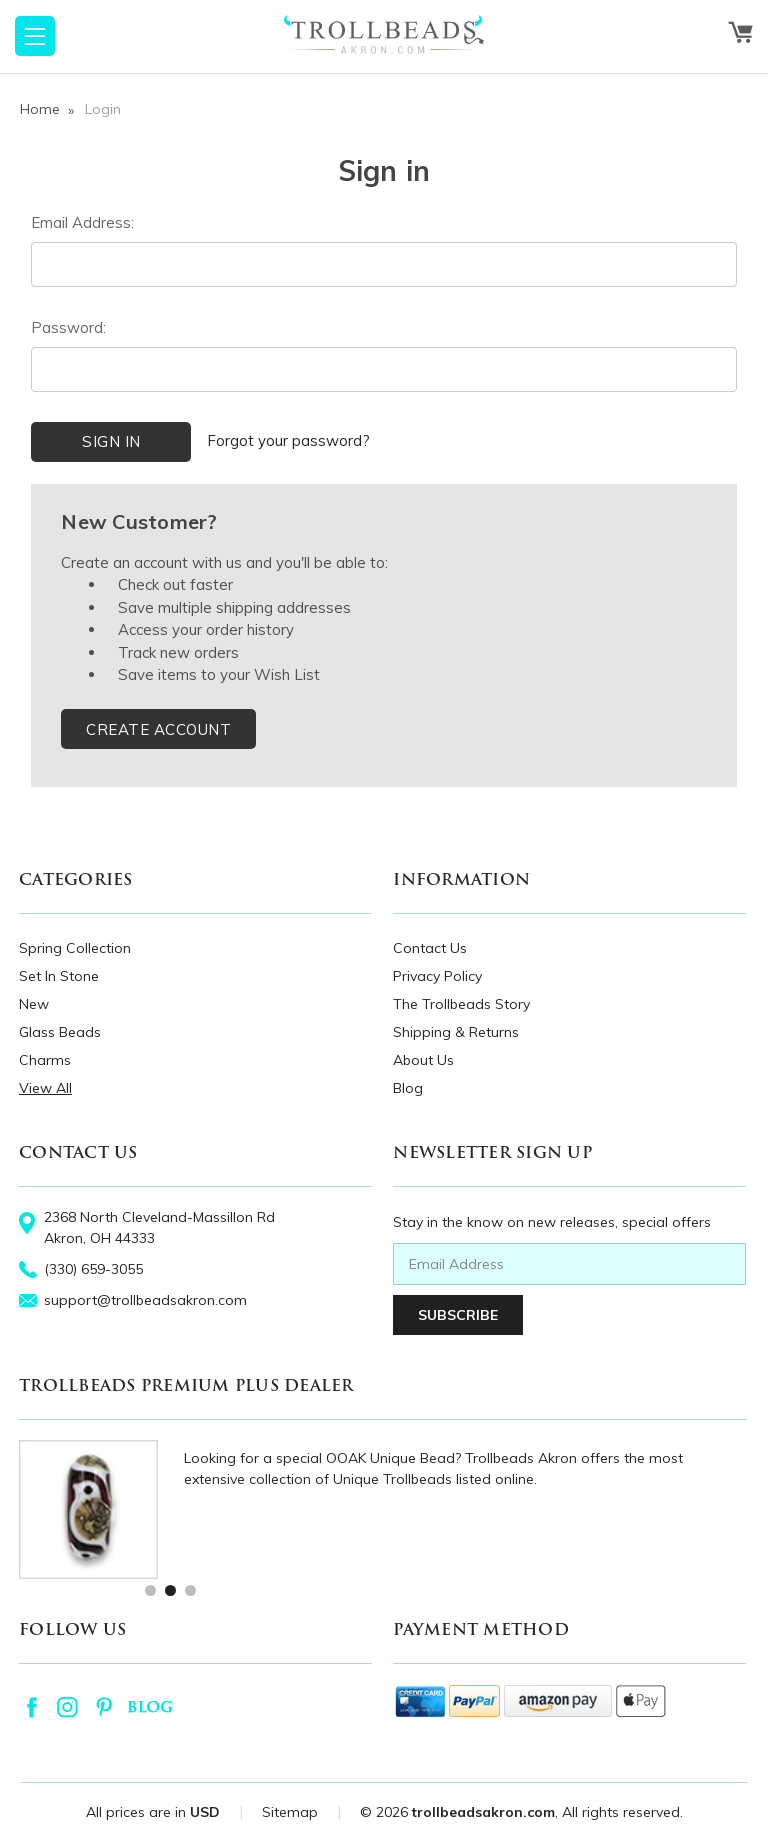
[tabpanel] (383, 1509)
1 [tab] (149, 1589)
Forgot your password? (288, 440)
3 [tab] (189, 1589)
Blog (408, 1088)
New (34, 1004)
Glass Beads (60, 1032)
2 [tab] (169, 1589)
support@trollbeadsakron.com (145, 1300)
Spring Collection (75, 948)
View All (45, 1088)
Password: (68, 327)
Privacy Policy (437, 976)
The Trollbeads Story (461, 1004)
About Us (423, 1060)
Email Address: (82, 222)
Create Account (158, 729)
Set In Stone (59, 976)
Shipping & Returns (456, 1032)
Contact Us (430, 948)
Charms (45, 1060)
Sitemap (290, 1812)
